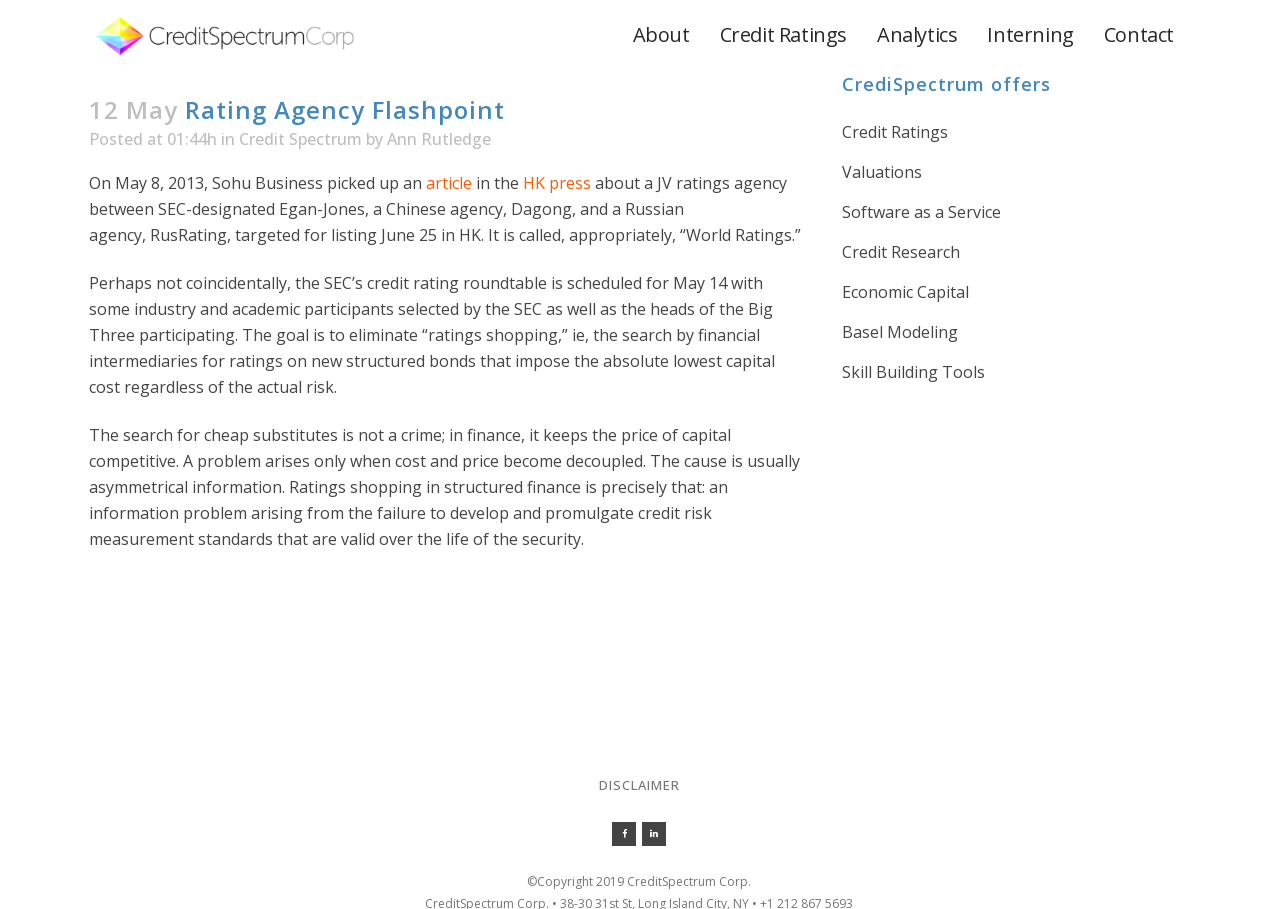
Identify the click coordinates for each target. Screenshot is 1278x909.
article (449, 183)
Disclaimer (639, 785)
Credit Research (901, 252)
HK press (557, 183)
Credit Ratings (895, 132)
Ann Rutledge (439, 139)
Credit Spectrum (300, 139)
